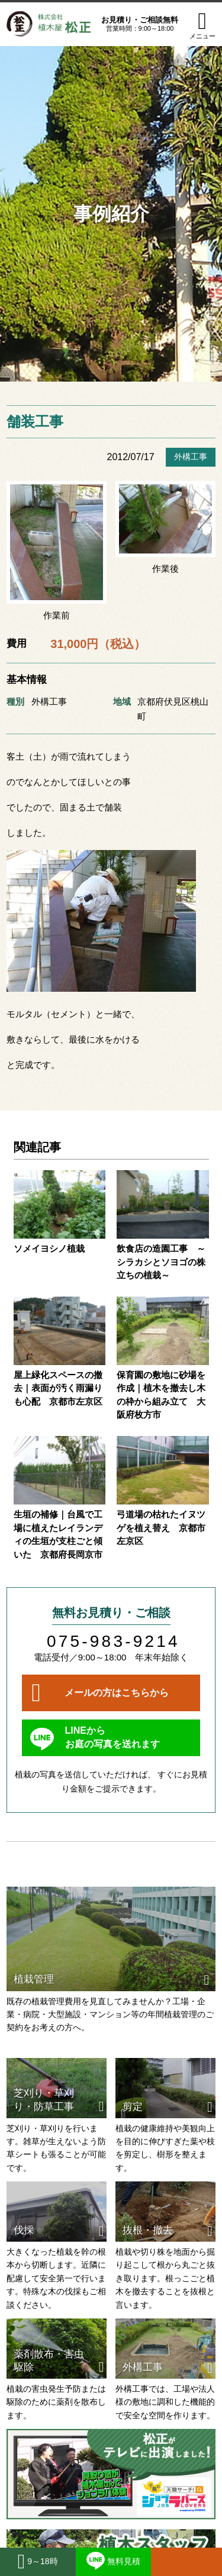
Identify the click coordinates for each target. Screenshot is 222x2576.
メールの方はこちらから (117, 1693)
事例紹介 (111, 213)
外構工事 (190, 456)
